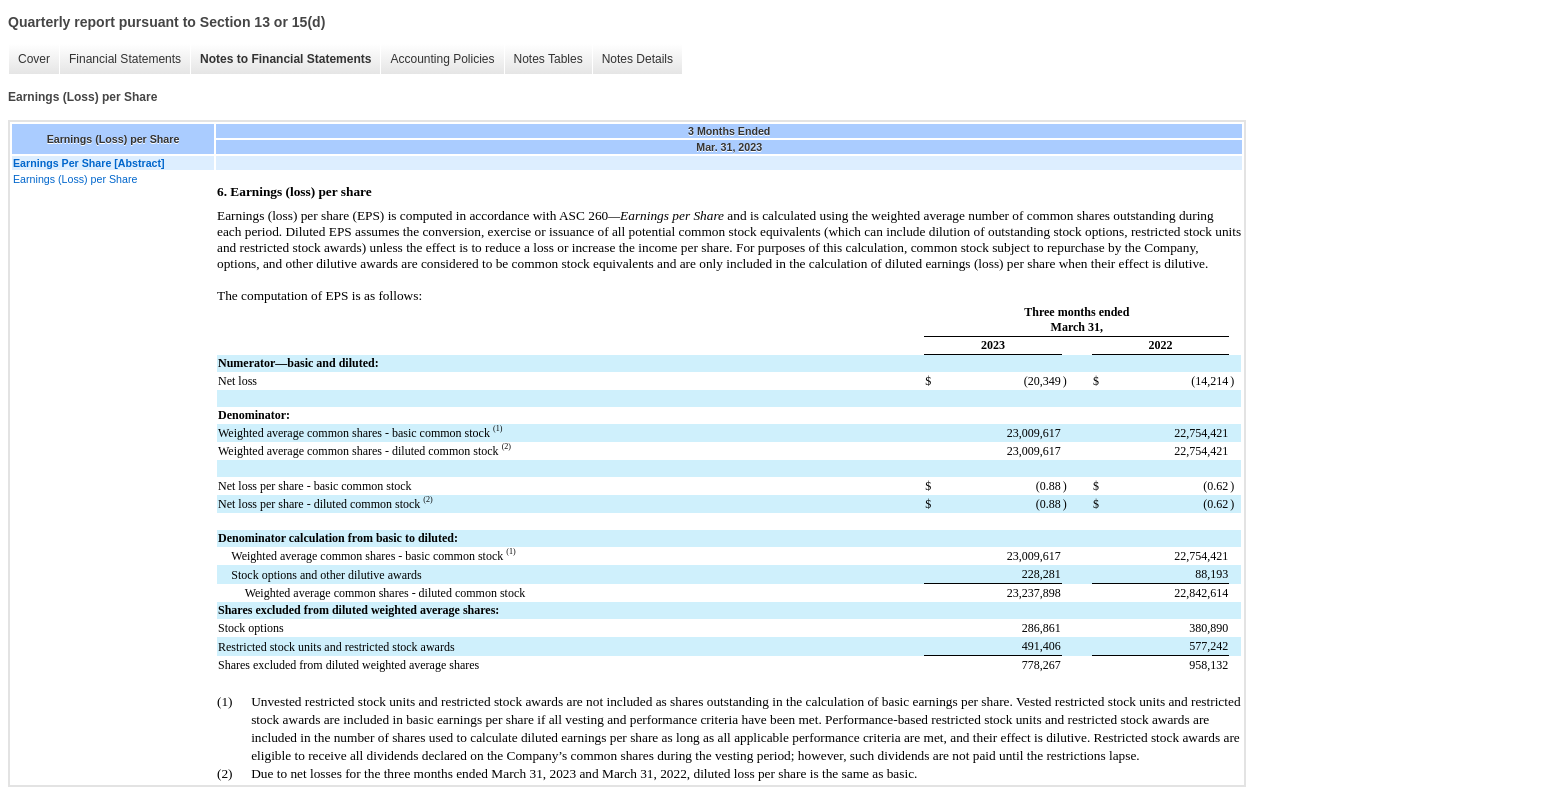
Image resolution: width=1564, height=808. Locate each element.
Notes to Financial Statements (285, 59)
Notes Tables (548, 59)
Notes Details (637, 59)
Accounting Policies (442, 59)
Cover (34, 59)
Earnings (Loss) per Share (75, 179)
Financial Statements (125, 59)
